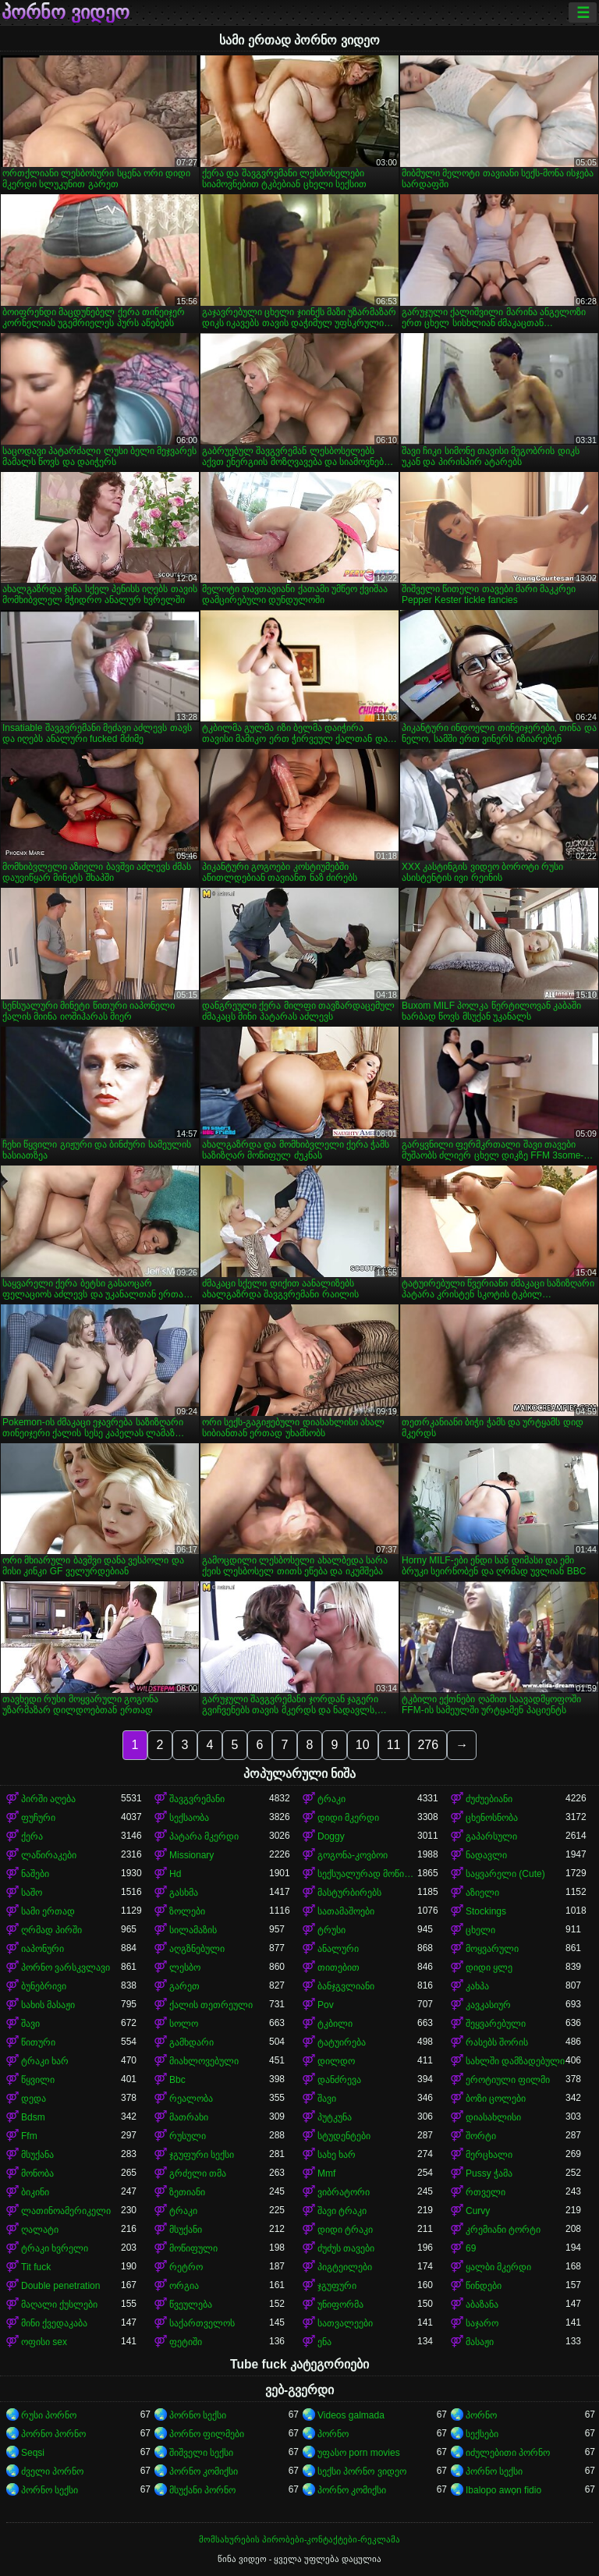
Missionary (191, 1855)
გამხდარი (191, 2042)
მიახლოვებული (204, 2061)
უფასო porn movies (358, 2452)
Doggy (331, 1836)
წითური (38, 2042)
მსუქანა (37, 2154)
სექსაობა (189, 1817)
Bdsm (33, 2117)
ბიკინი (35, 2192)
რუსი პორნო (48, 2415)
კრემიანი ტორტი (503, 2229)
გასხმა (183, 1892)
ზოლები (187, 1911)
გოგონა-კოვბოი (352, 1855)
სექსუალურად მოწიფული (367, 1873)
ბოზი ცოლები (496, 2098)
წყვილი (38, 2079)
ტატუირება (341, 2042)
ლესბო (184, 1967)
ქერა (32, 1836)
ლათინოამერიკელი (66, 2210)
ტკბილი (335, 2023)
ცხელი (480, 1930)
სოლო (183, 2023)
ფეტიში (185, 2341)
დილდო (336, 2061)
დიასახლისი (493, 2117)
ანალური (338, 1948)
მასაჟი (480, 2341)
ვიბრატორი (343, 2192)
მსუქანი (185, 2229)
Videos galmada (351, 2415)
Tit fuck (36, 2267)
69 (471, 2248)
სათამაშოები (345, 1911)
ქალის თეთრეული (211, 2004)
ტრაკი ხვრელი (54, 2248)
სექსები (482, 2434)
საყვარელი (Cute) (505, 1873)
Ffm (29, 2136)
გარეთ (184, 1986)
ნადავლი (486, 1855)
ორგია (184, 2285)
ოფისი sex (44, 2341)
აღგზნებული (197, 1948)
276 (427, 1744)
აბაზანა (482, 2304)
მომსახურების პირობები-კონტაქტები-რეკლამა (299, 2539)
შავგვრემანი (197, 1799)
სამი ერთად (48, 1911)
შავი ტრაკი (342, 2210)
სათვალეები (345, 2323)
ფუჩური (38, 1817)
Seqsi (32, 2452)
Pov (325, 2004)
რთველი (485, 2192)
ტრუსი (331, 1930)
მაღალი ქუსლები (59, 2304)
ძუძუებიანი (489, 1799)
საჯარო (482, 2323)
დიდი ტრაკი (345, 2229)
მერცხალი (489, 2154)
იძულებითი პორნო (508, 2452)
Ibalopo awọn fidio (503, 2490)
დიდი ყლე (489, 1967)
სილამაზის (193, 1930)
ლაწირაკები (48, 1855)
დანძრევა (339, 2079)
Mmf (326, 2173)
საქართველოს (202, 2323)
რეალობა (191, 2098)
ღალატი (39, 2229)
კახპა (477, 1986)
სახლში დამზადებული (515, 2061)
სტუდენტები (343, 2136)
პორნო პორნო (53, 2434)
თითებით (338, 1967)
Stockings (486, 1911)
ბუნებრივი (43, 1986)
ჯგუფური (336, 2285)
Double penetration (60, 2285)
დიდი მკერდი (348, 1817)
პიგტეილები (344, 2267)
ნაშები (35, 1873)
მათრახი (188, 2117)
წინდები (484, 2285)
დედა (33, 2098)
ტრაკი (331, 1799)
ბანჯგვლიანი (345, 1986)
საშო (31, 1892)
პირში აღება (48, 1799)
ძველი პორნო (52, 2471)
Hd (175, 1873)
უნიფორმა (340, 2304)
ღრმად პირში (51, 1930)
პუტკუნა (334, 2117)
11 (394, 1744)
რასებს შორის (497, 2042)
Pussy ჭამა (489, 2173)
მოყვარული (492, 1948)
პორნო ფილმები (206, 2434)
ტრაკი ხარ (45, 2061)
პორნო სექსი (197, 2415)
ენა (324, 2341)
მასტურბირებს (349, 1892)
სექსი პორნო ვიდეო (361, 2471)
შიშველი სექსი (201, 2452)
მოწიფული (193, 2248)
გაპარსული (491, 1836)
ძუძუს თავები (345, 2248)
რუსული (187, 2136)
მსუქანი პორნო (202, 2490)
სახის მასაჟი (48, 2004)
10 (363, 1744)
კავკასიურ (488, 2004)
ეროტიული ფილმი (508, 2079)
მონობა (37, 2173)
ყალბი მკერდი (498, 2267)
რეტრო (186, 2267)
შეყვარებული (496, 2023)
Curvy (478, 2210)
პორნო (481, 2415)
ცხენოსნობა (492, 1817)
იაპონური (42, 1948)
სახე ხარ (336, 2154)
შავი (30, 2023)
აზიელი (482, 1892)
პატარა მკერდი (204, 1836)
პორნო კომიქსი (203, 2471)
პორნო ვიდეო (65, 12)
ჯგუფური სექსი (201, 2154)
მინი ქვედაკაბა (54, 2323)
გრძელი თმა (197, 2173)
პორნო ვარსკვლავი (65, 1967)
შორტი (481, 2136)
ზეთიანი (187, 2192)
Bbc (177, 2079)
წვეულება (190, 2304)
